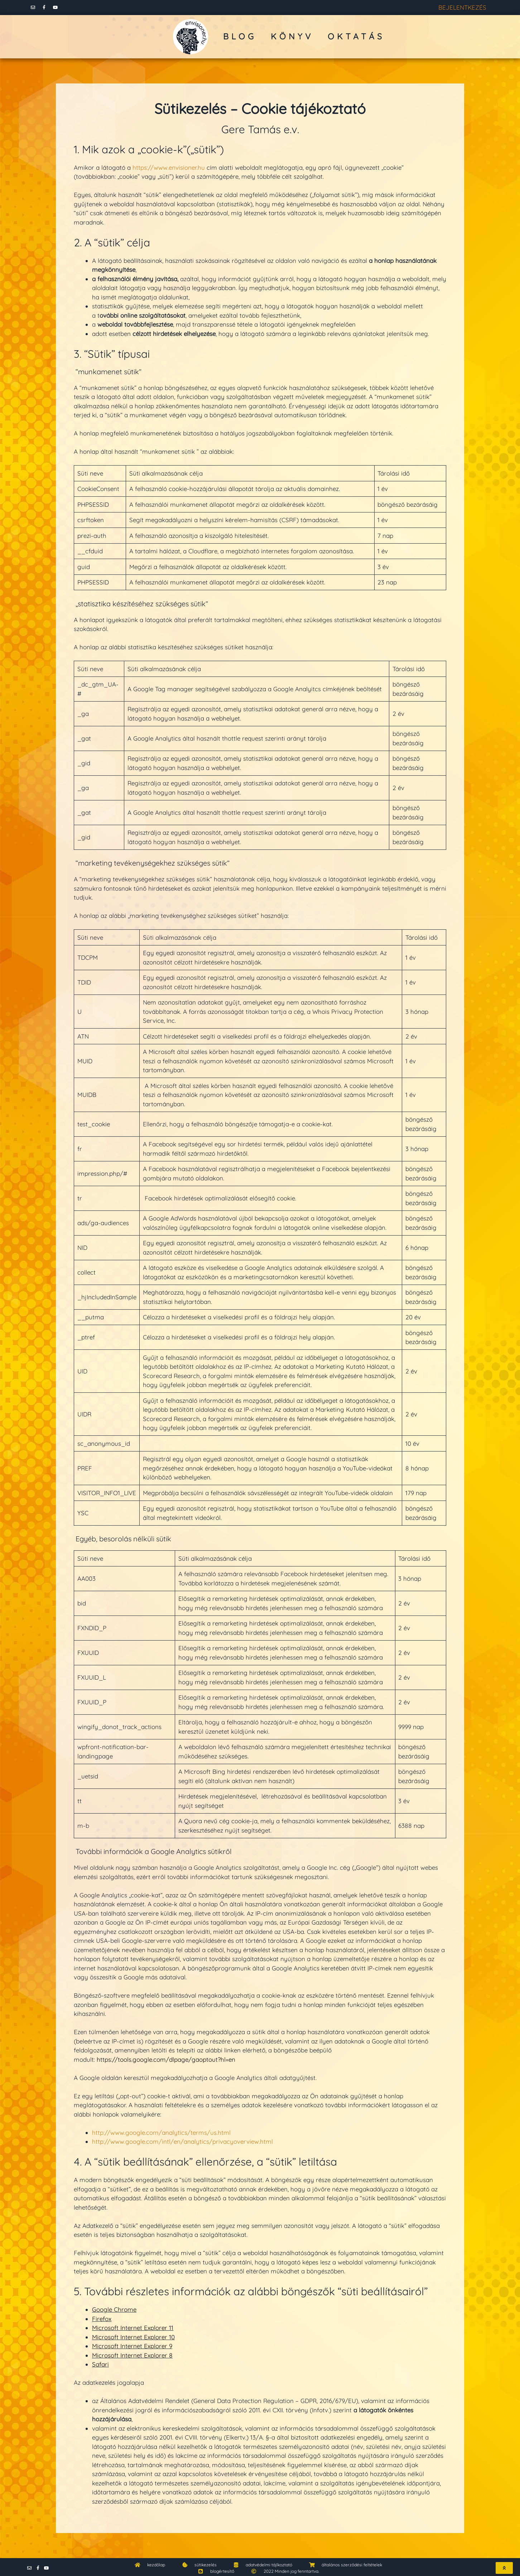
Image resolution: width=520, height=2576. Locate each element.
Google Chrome (114, 2307)
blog (239, 34)
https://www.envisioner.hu (169, 165)
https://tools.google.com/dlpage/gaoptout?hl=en (166, 2057)
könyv (292, 34)
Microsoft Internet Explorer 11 (132, 2325)
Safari (100, 2362)
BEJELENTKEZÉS (462, 6)
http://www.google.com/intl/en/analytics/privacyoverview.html (182, 2139)
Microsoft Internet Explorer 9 (132, 2344)
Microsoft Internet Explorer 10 (133, 2335)
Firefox (101, 2316)
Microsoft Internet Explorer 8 (132, 2353)
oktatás (356, 34)
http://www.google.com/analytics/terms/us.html (161, 2130)
